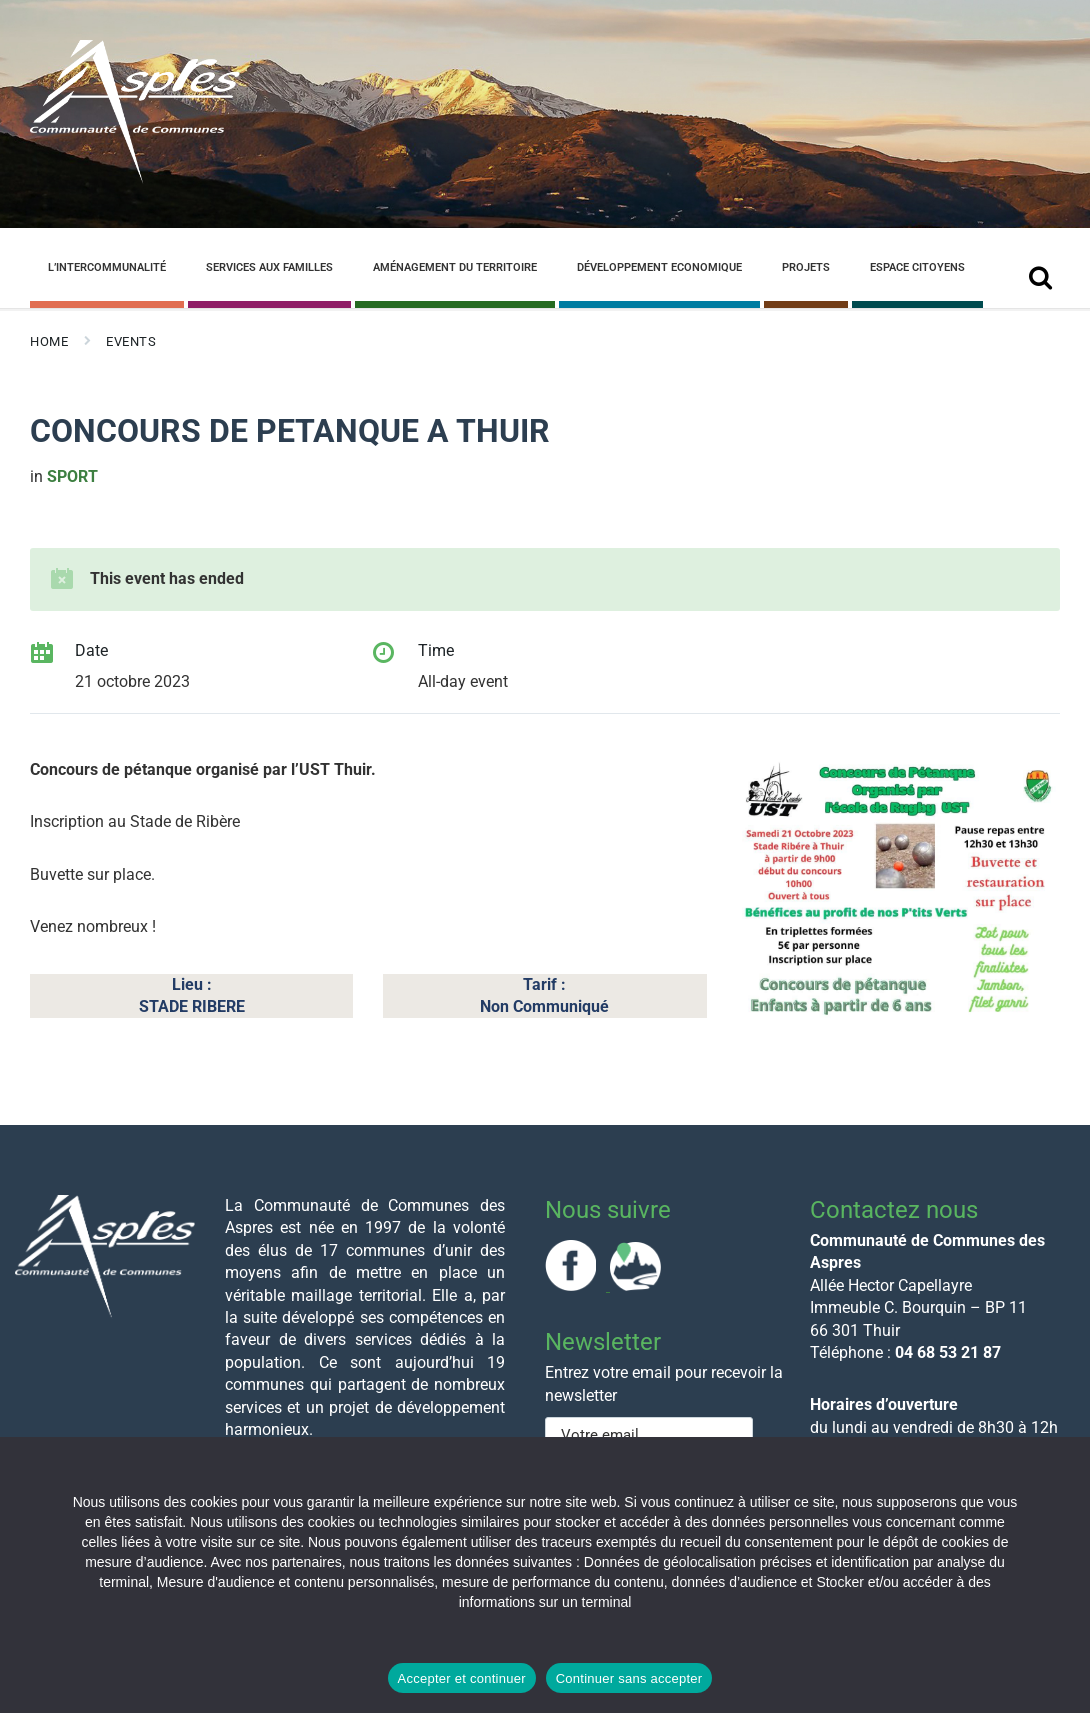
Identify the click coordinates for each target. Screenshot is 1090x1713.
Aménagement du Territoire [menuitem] (455, 267)
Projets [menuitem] (806, 267)
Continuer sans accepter (629, 1678)
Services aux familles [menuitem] (269, 267)
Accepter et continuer (462, 1678)
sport (72, 476)
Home (49, 341)
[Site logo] (135, 178)
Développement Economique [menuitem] (659, 267)
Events (131, 341)
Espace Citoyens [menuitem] (917, 267)
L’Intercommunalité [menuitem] (107, 267)
